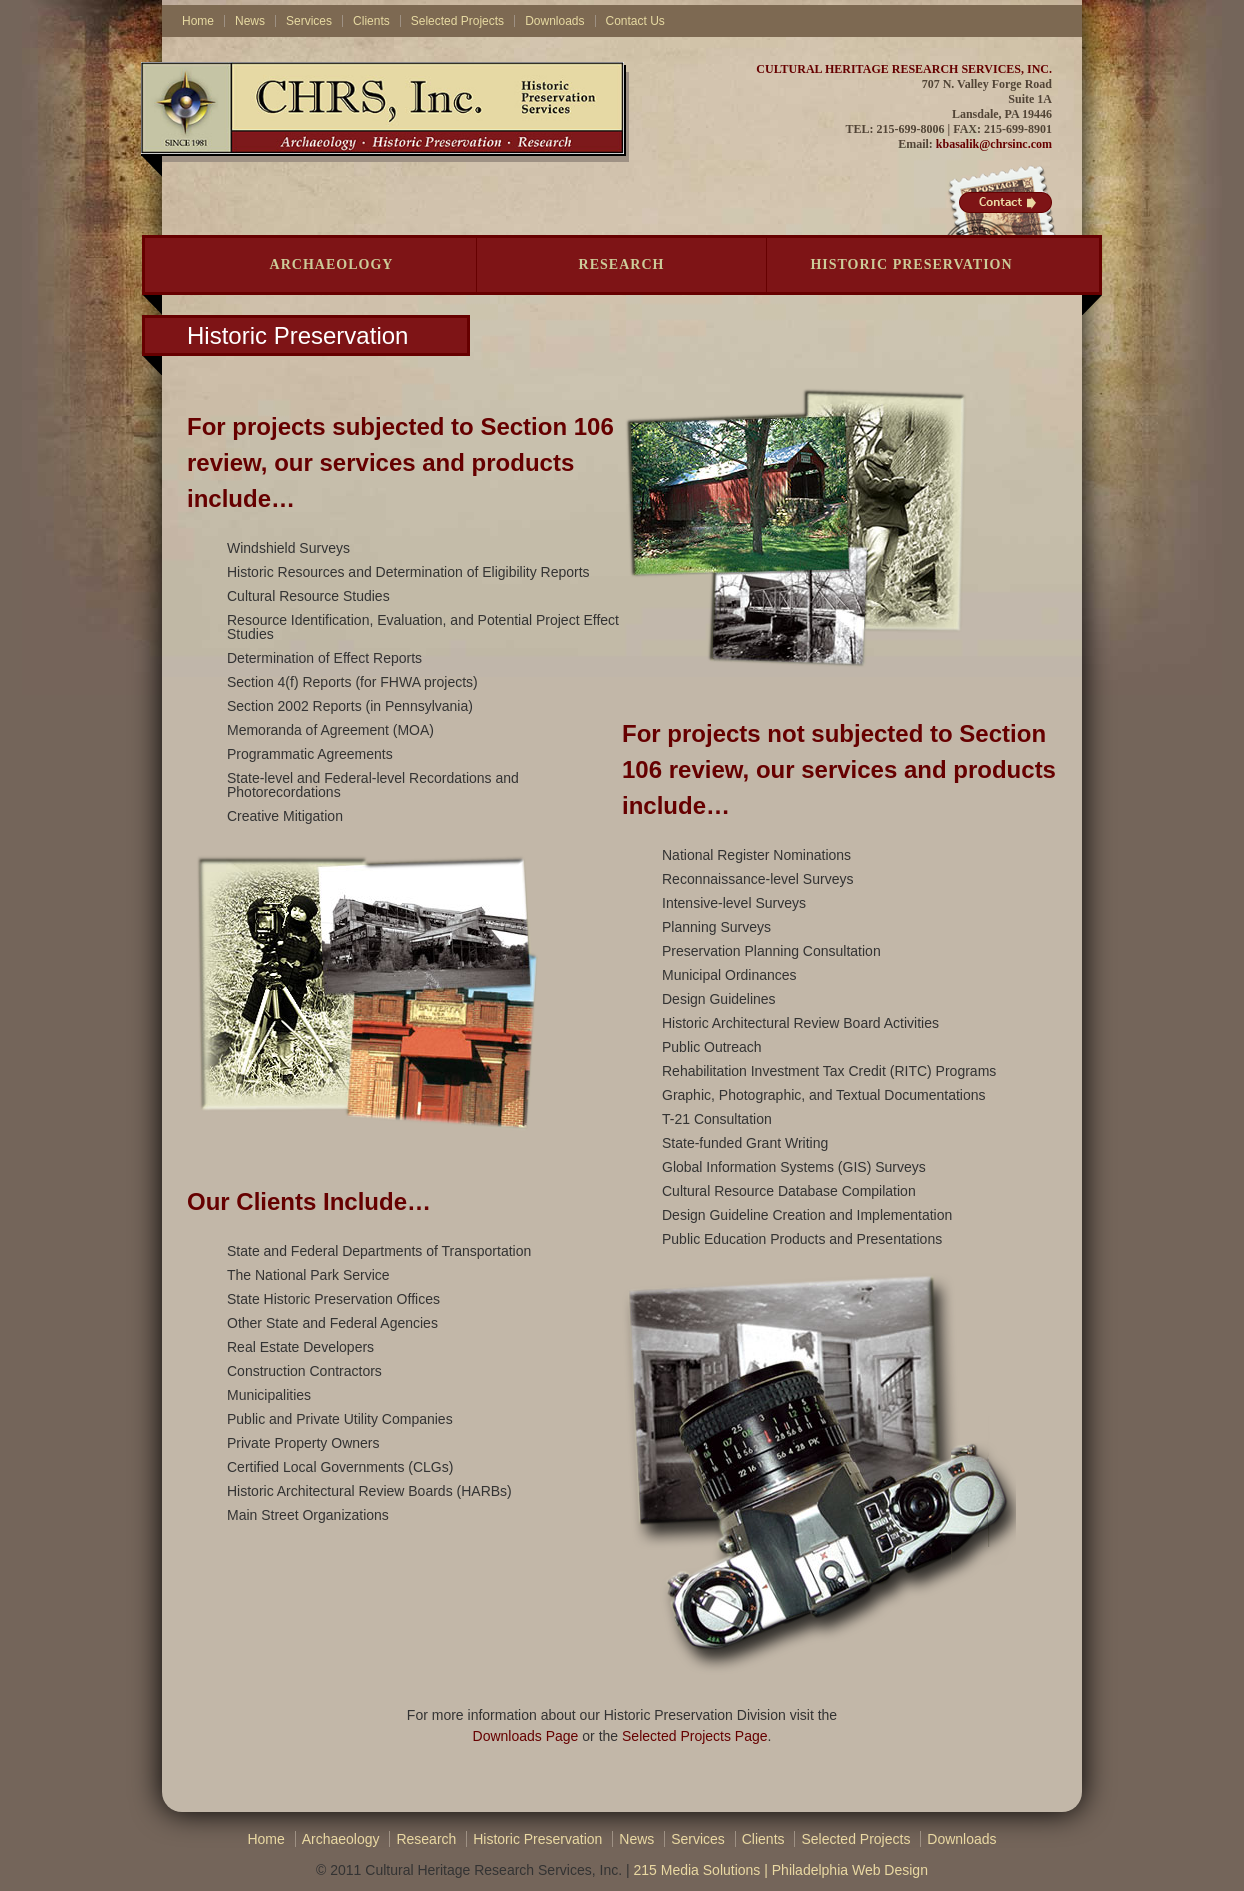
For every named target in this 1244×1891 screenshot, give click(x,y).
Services (309, 21)
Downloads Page (526, 1736)
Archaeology (332, 264)
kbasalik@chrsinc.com (994, 144)
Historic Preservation (911, 264)
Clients (371, 21)
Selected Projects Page (695, 1736)
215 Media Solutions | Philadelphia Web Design (780, 1870)
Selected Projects (457, 21)
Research (622, 264)
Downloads (554, 21)
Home (198, 21)
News (250, 21)
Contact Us (635, 21)
